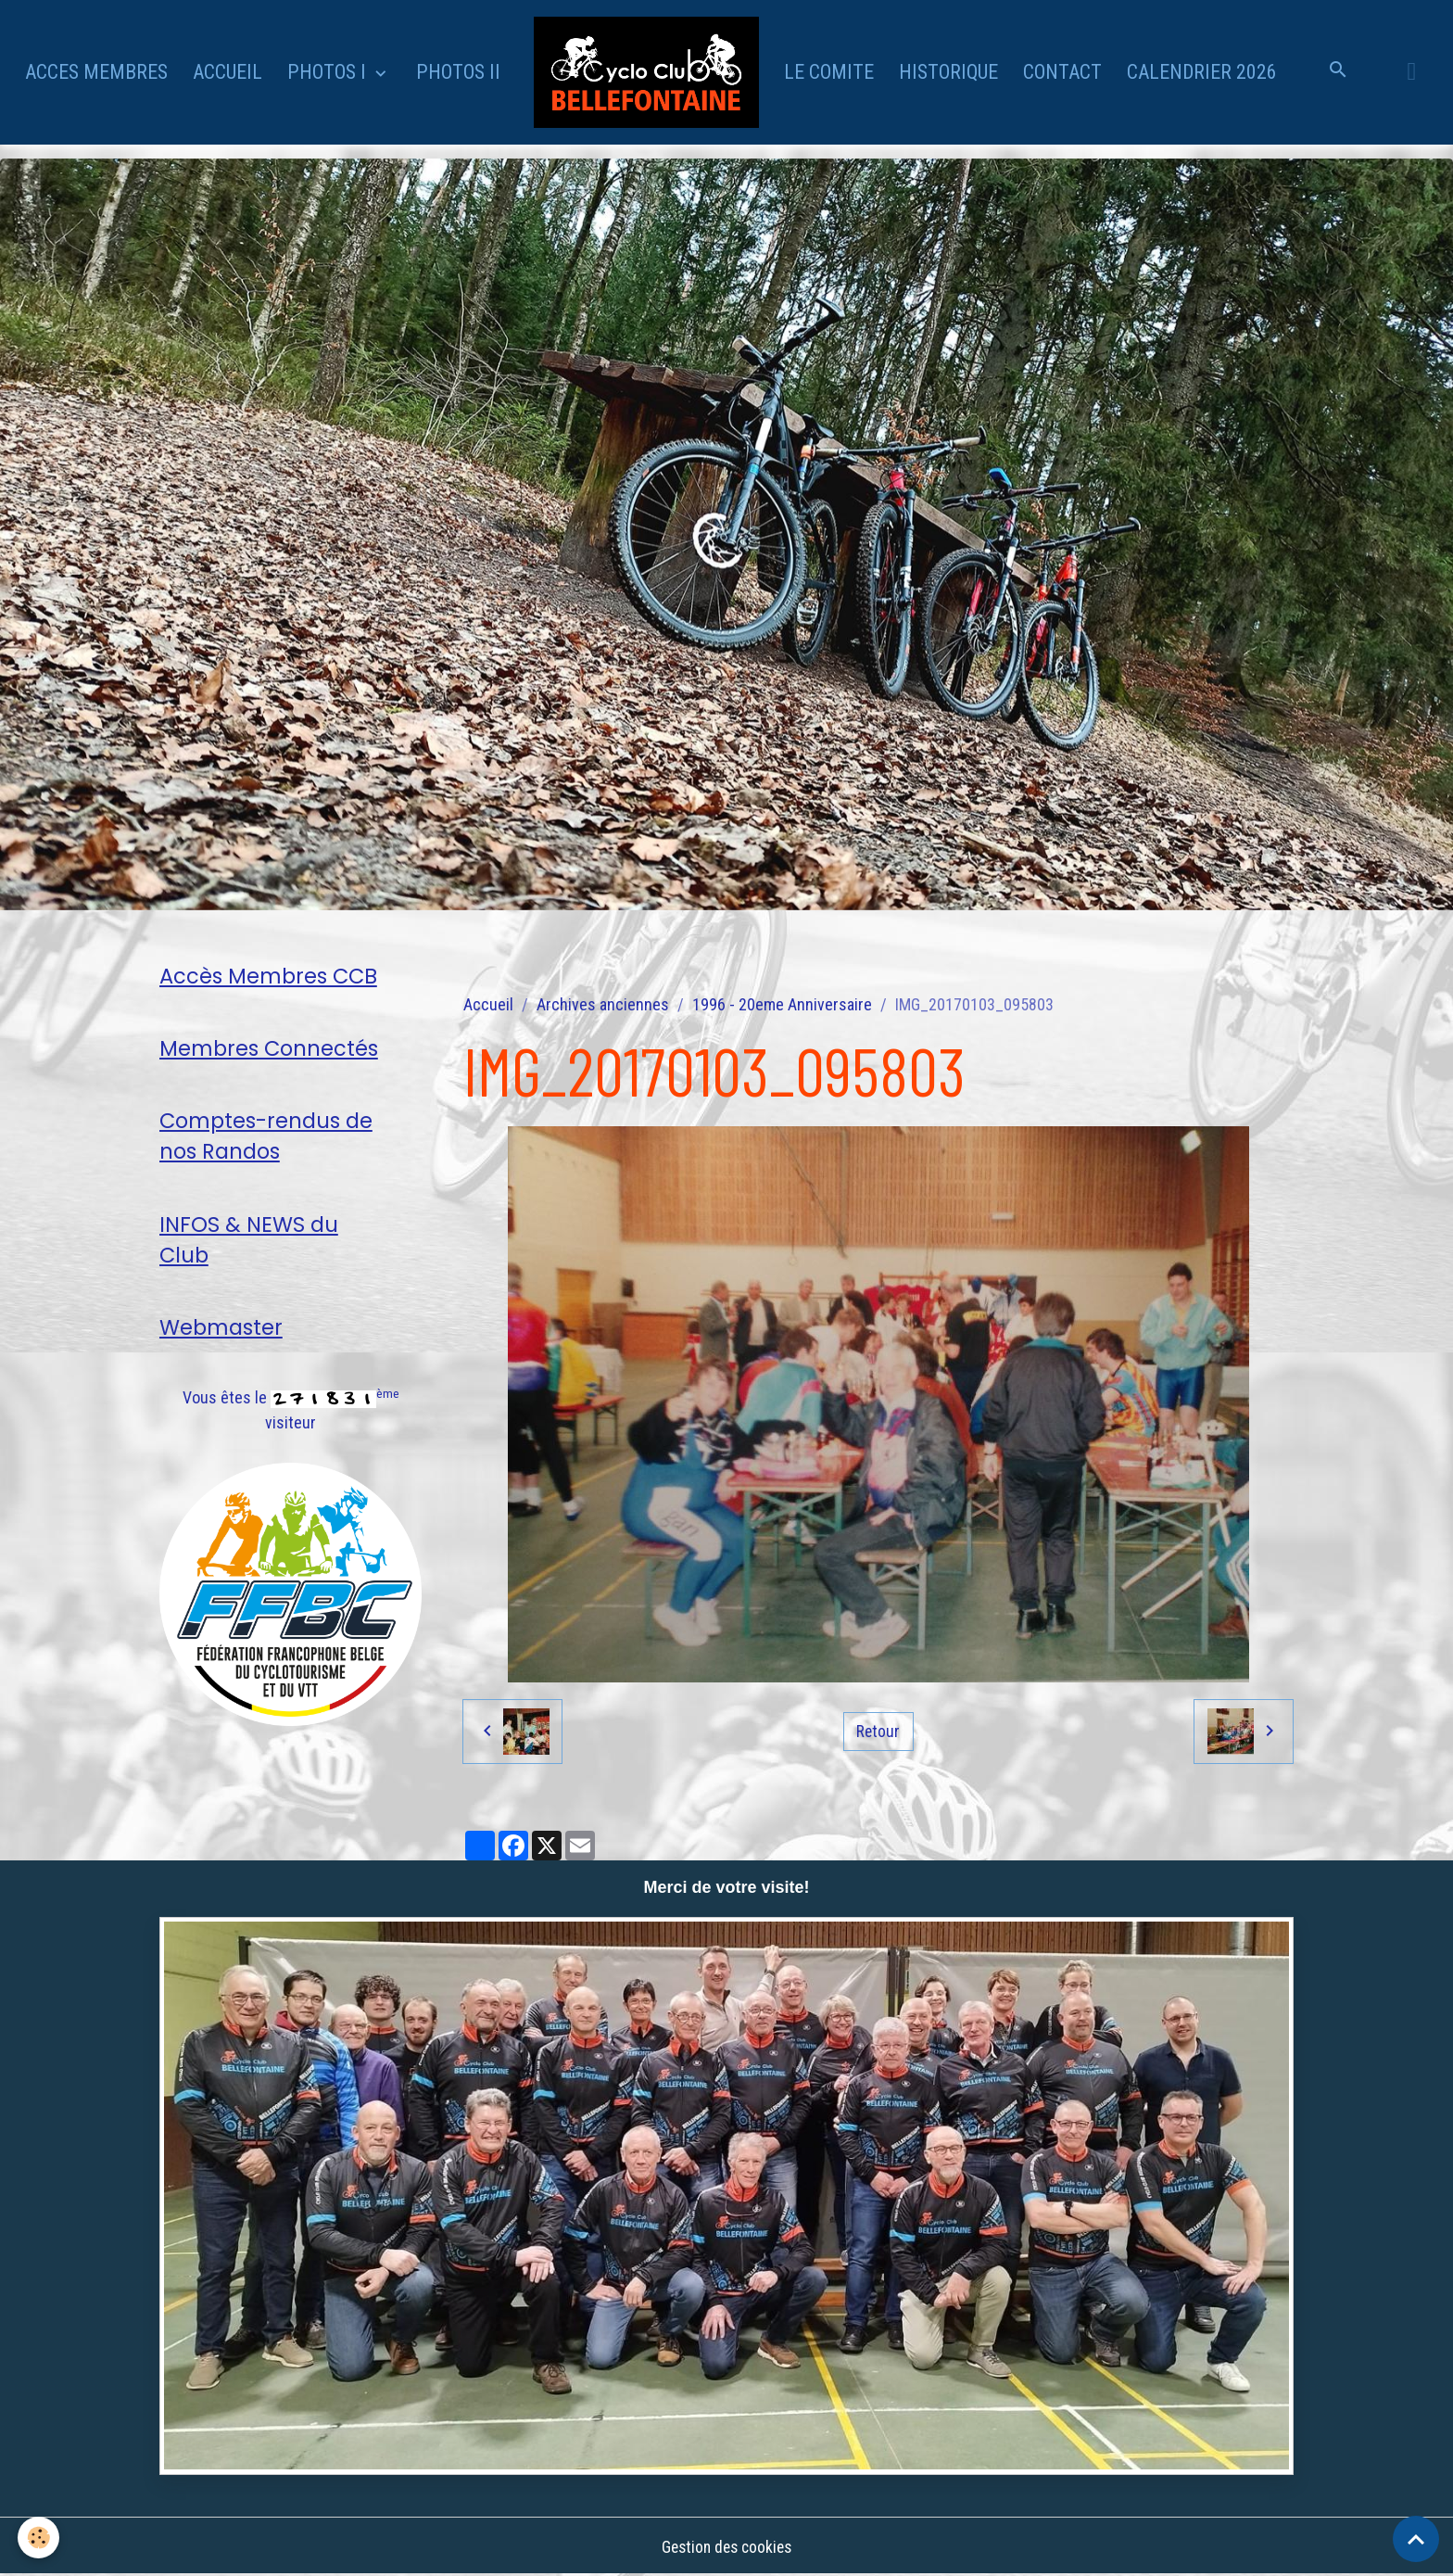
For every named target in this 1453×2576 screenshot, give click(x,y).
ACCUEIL (227, 71)
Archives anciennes (603, 1004)
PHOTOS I (329, 71)
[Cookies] (39, 2537)
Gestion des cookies (726, 2547)
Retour (878, 1731)
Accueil (488, 1004)
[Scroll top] (1416, 2539)
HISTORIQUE (948, 71)
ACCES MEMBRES (96, 71)
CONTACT (1062, 71)
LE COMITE (829, 71)
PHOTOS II (458, 71)
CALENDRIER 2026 (1202, 71)
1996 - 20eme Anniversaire (782, 1004)
